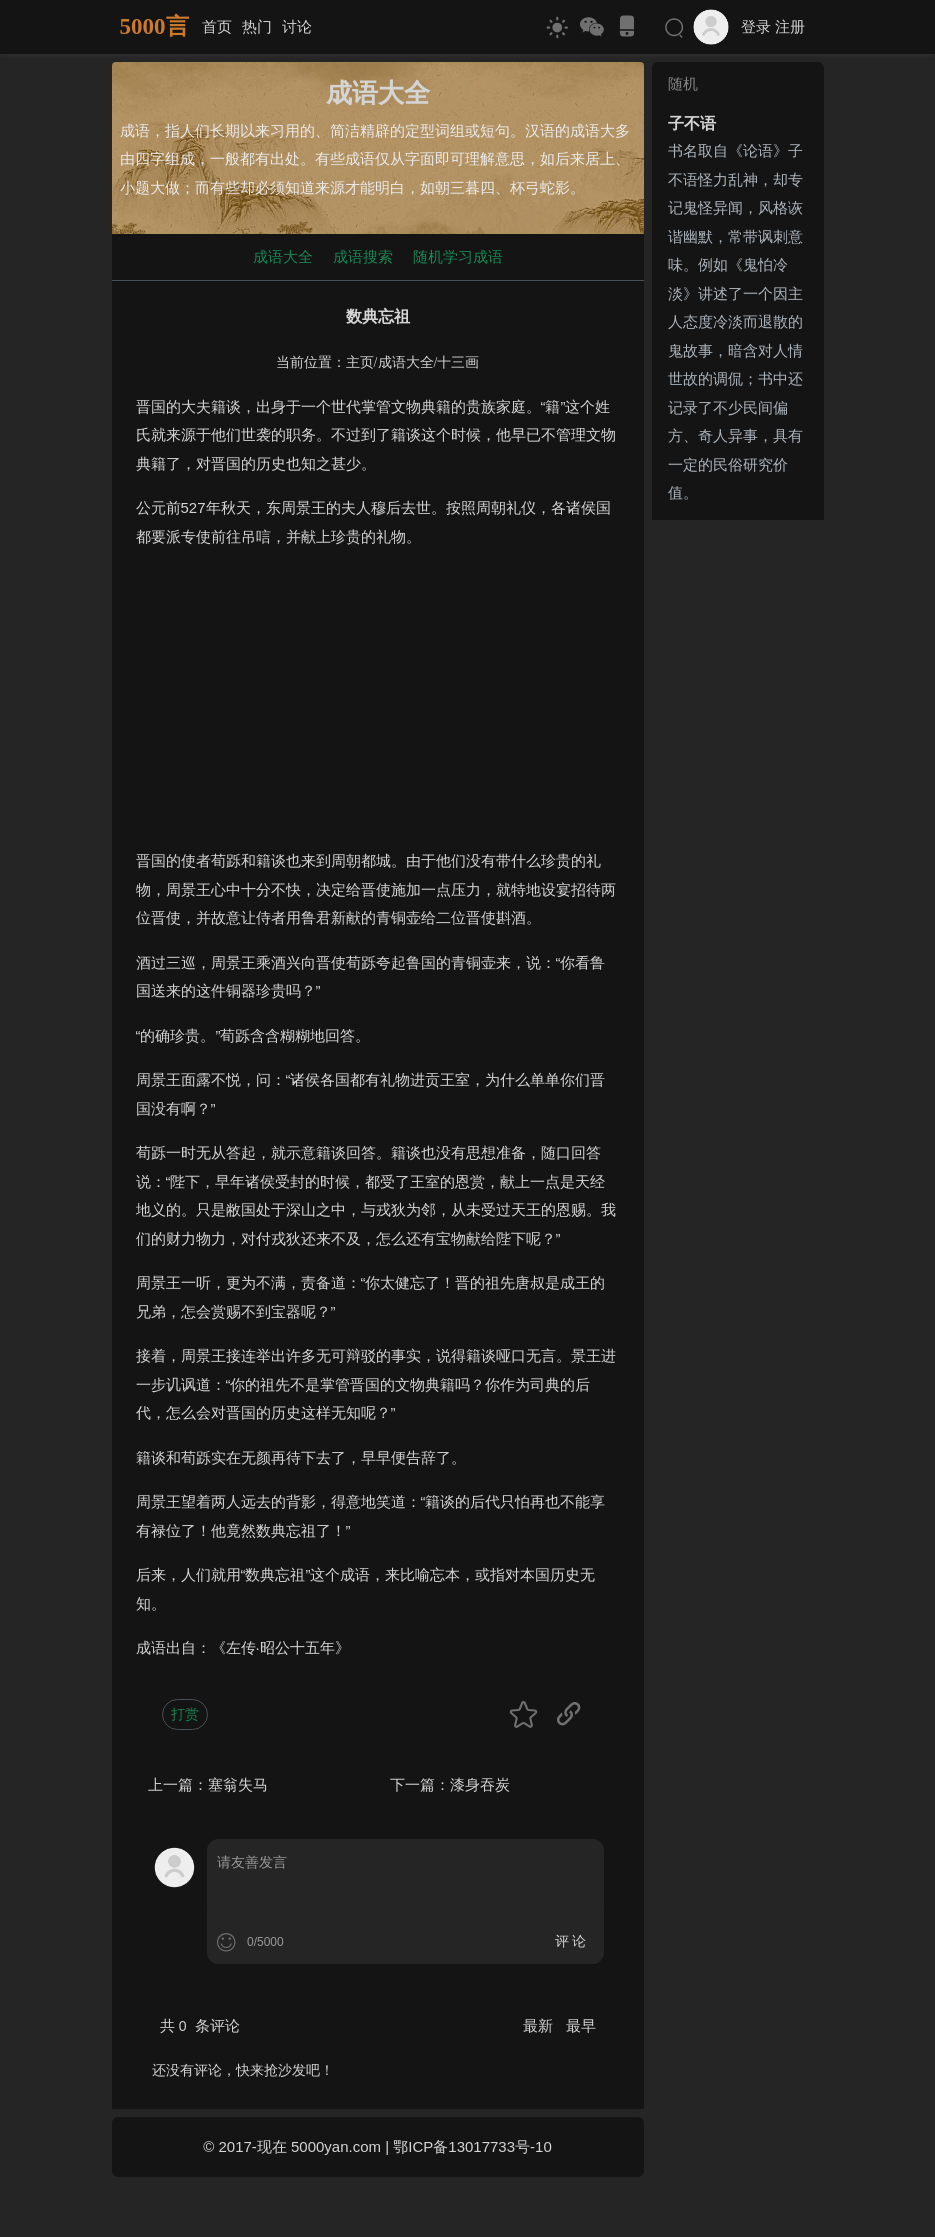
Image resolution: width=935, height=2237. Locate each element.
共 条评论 (200, 2025)
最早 (581, 2025)
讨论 (297, 26)
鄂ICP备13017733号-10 (472, 2146)
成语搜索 (363, 256)
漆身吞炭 (480, 1784)
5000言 (154, 26)
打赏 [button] (185, 1714)
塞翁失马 (238, 1784)
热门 (257, 26)
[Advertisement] (378, 707)
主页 (360, 362)
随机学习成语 (458, 256)
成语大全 (283, 256)
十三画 (458, 362)
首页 (217, 26)
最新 (540, 2025)
